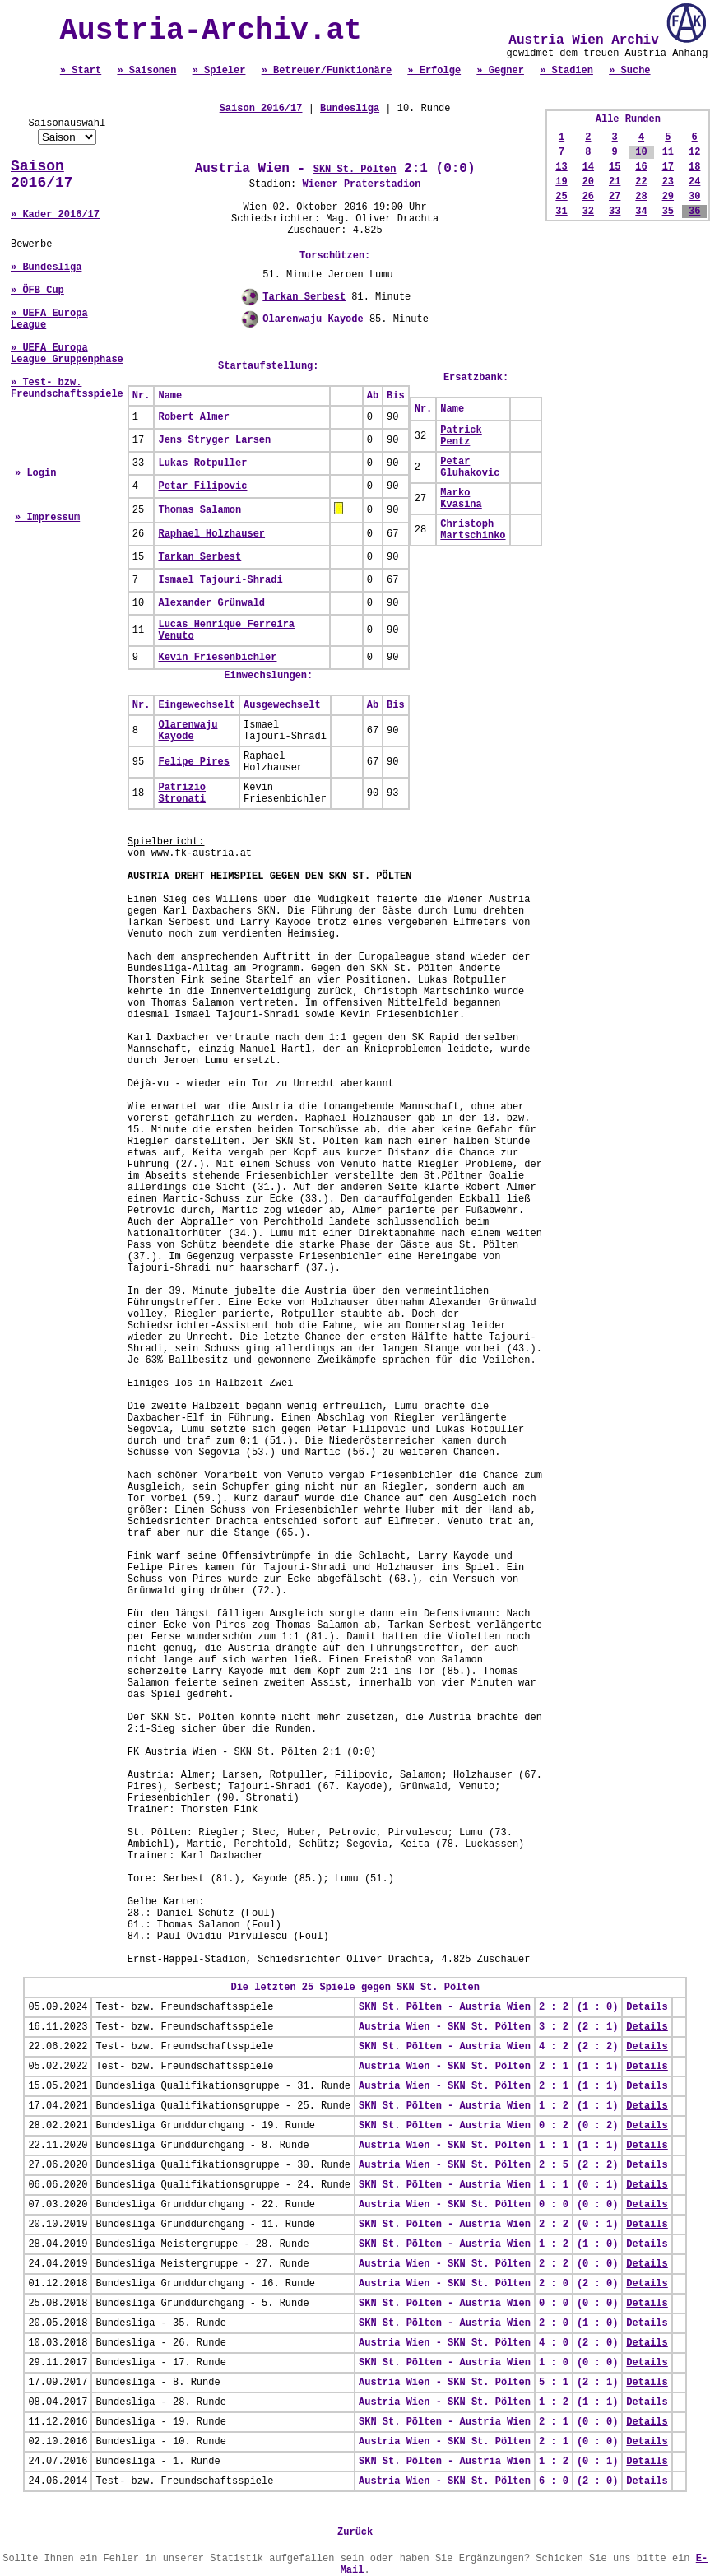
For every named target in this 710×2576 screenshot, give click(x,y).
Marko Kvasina (460, 498)
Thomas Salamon (199, 510)
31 (561, 211)
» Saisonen (146, 71)
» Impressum (47, 517)
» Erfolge (434, 71)
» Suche (629, 71)
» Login (35, 473)
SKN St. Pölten (355, 169)
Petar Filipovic (202, 486)
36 (694, 211)
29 (668, 196)
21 (614, 182)
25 (561, 196)
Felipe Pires (193, 762)
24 (694, 182)
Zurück (355, 2532)
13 (561, 167)
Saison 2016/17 (42, 174)
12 (694, 152)
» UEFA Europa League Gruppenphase (67, 353)
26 (588, 196)
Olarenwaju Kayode (312, 319)
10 (641, 152)
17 (668, 167)
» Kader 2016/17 (55, 215)
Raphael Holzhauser (211, 534)
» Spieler (219, 71)
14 (588, 167)
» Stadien (566, 71)
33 (614, 211)
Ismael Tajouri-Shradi (220, 580)
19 (561, 182)
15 (614, 167)
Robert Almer (193, 417)
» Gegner (500, 71)
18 (694, 167)
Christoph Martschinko (472, 530)
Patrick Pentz (460, 436)
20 (588, 182)
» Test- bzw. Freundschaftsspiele (67, 388)
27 (614, 196)
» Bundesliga (46, 267)
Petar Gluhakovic (469, 467)
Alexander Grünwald (211, 603)
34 (641, 211)
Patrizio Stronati (182, 793)
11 (668, 152)
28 (641, 196)
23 (668, 182)
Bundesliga (349, 108)
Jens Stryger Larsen (214, 440)
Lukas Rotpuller (202, 463)
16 (641, 167)
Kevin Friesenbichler (217, 657)
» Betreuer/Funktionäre (327, 71)
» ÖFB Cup (37, 290)
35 (668, 211)
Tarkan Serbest (304, 297)
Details (646, 2007)
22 (641, 182)
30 (694, 196)
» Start (80, 71)
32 (588, 211)
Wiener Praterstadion (361, 184)
